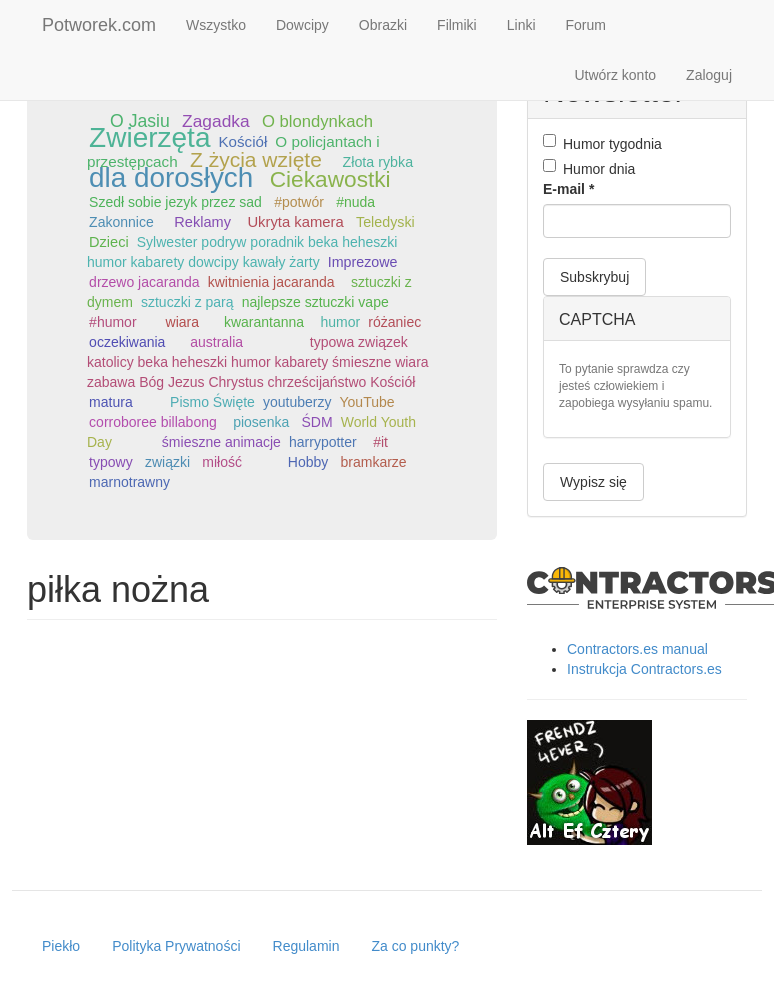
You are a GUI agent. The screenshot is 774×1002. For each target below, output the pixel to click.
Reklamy (202, 222)
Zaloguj (709, 75)
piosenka (261, 422)
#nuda (355, 202)
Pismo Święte (212, 402)
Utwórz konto (615, 75)
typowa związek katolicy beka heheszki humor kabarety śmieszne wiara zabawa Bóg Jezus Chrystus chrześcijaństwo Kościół (258, 362)
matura (111, 402)
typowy (111, 462)
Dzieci (109, 242)
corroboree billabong (153, 422)
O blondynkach (317, 121)
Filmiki (457, 25)
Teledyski (385, 222)
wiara (182, 322)
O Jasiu (140, 121)
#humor (112, 322)
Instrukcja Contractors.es (644, 669)
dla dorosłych (171, 177)
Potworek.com (99, 25)
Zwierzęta (149, 137)
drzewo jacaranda (144, 282)
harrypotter (323, 442)
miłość (222, 462)
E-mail (568, 189)
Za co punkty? (415, 946)
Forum (586, 25)
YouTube (367, 402)
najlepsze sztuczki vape (315, 302)
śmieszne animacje (221, 442)
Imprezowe (363, 262)
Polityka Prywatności (176, 946)
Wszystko (216, 25)
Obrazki (383, 25)
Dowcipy (302, 25)
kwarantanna (264, 322)
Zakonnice (121, 222)
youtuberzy (297, 402)
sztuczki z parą (187, 302)
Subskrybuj (594, 277)
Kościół (243, 141)
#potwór (299, 202)
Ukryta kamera (295, 222)
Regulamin (306, 946)
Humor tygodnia (602, 143)
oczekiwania (127, 342)
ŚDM (317, 422)
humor (341, 322)
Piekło (61, 946)
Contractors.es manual (637, 649)
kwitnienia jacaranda (271, 282)
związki (167, 462)
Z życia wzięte (256, 159)
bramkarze (374, 462)
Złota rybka (378, 162)
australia (216, 342)
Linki (521, 25)
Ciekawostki (330, 179)
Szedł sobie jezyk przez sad (175, 202)
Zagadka (216, 121)
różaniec (394, 322)
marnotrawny (129, 482)
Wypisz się (593, 482)
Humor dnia (589, 168)
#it (380, 442)
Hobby (308, 462)
